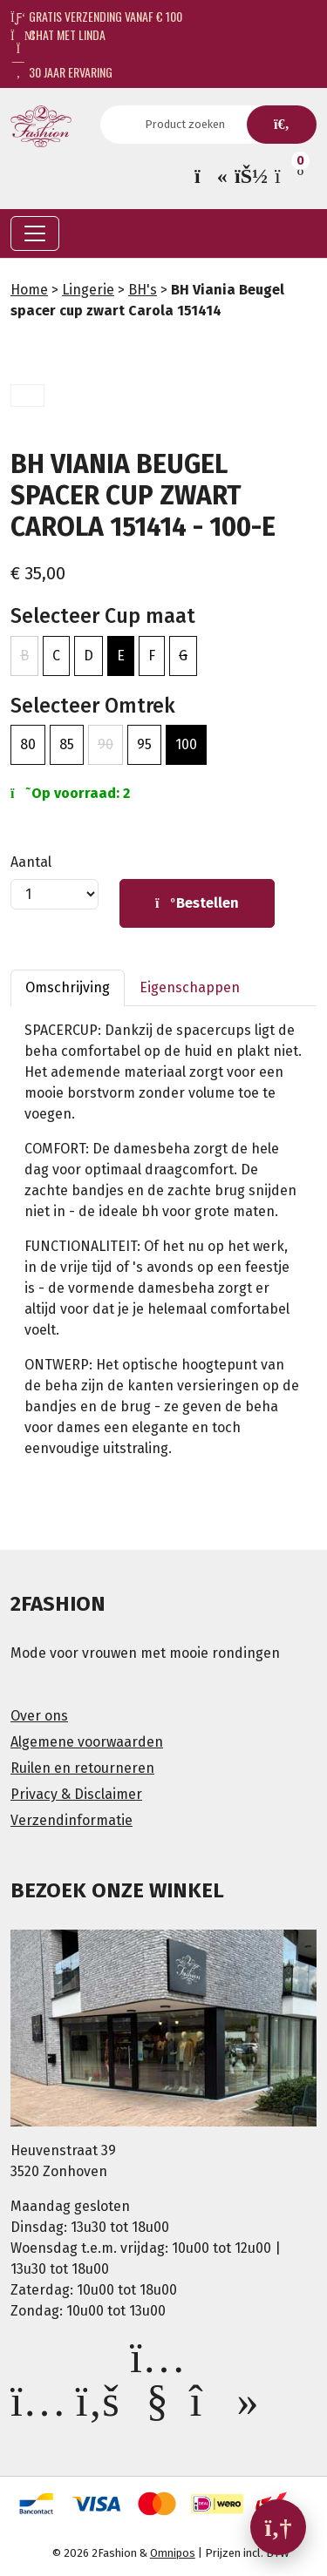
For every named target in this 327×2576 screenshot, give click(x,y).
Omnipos (172, 2552)
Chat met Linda (58, 34)
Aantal (30, 862)
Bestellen (197, 903)
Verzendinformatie (71, 1820)
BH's (142, 289)
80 (28, 744)
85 (66, 744)
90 (105, 744)
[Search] (190, 124)
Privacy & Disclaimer (76, 1794)
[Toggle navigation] (34, 233)
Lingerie (88, 289)
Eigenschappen (190, 987)
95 (144, 744)
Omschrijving (67, 987)
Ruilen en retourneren (82, 1768)
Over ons (39, 1715)
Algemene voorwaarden (86, 1742)
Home (29, 289)
